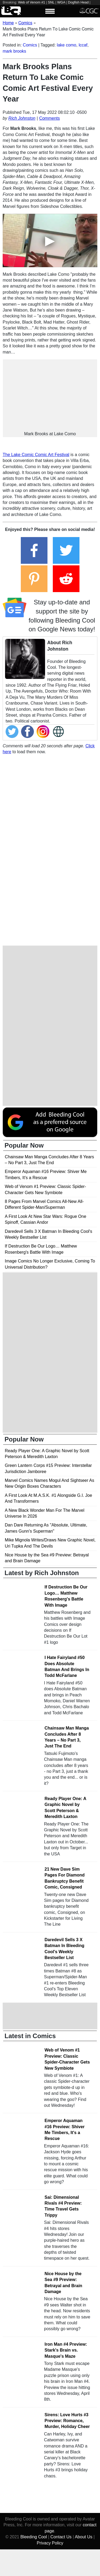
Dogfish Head (78, 2)
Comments (49, 118)
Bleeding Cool (33, 2537)
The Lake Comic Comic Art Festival (36, 454)
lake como (66, 45)
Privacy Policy (50, 2543)
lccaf (83, 45)
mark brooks (14, 51)
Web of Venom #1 (31, 2)
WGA (61, 2)
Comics (30, 45)
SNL (51, 2)
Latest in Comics (30, 2035)
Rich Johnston (21, 118)
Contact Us (60, 2537)
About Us (83, 2537)
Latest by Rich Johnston (42, 1572)
